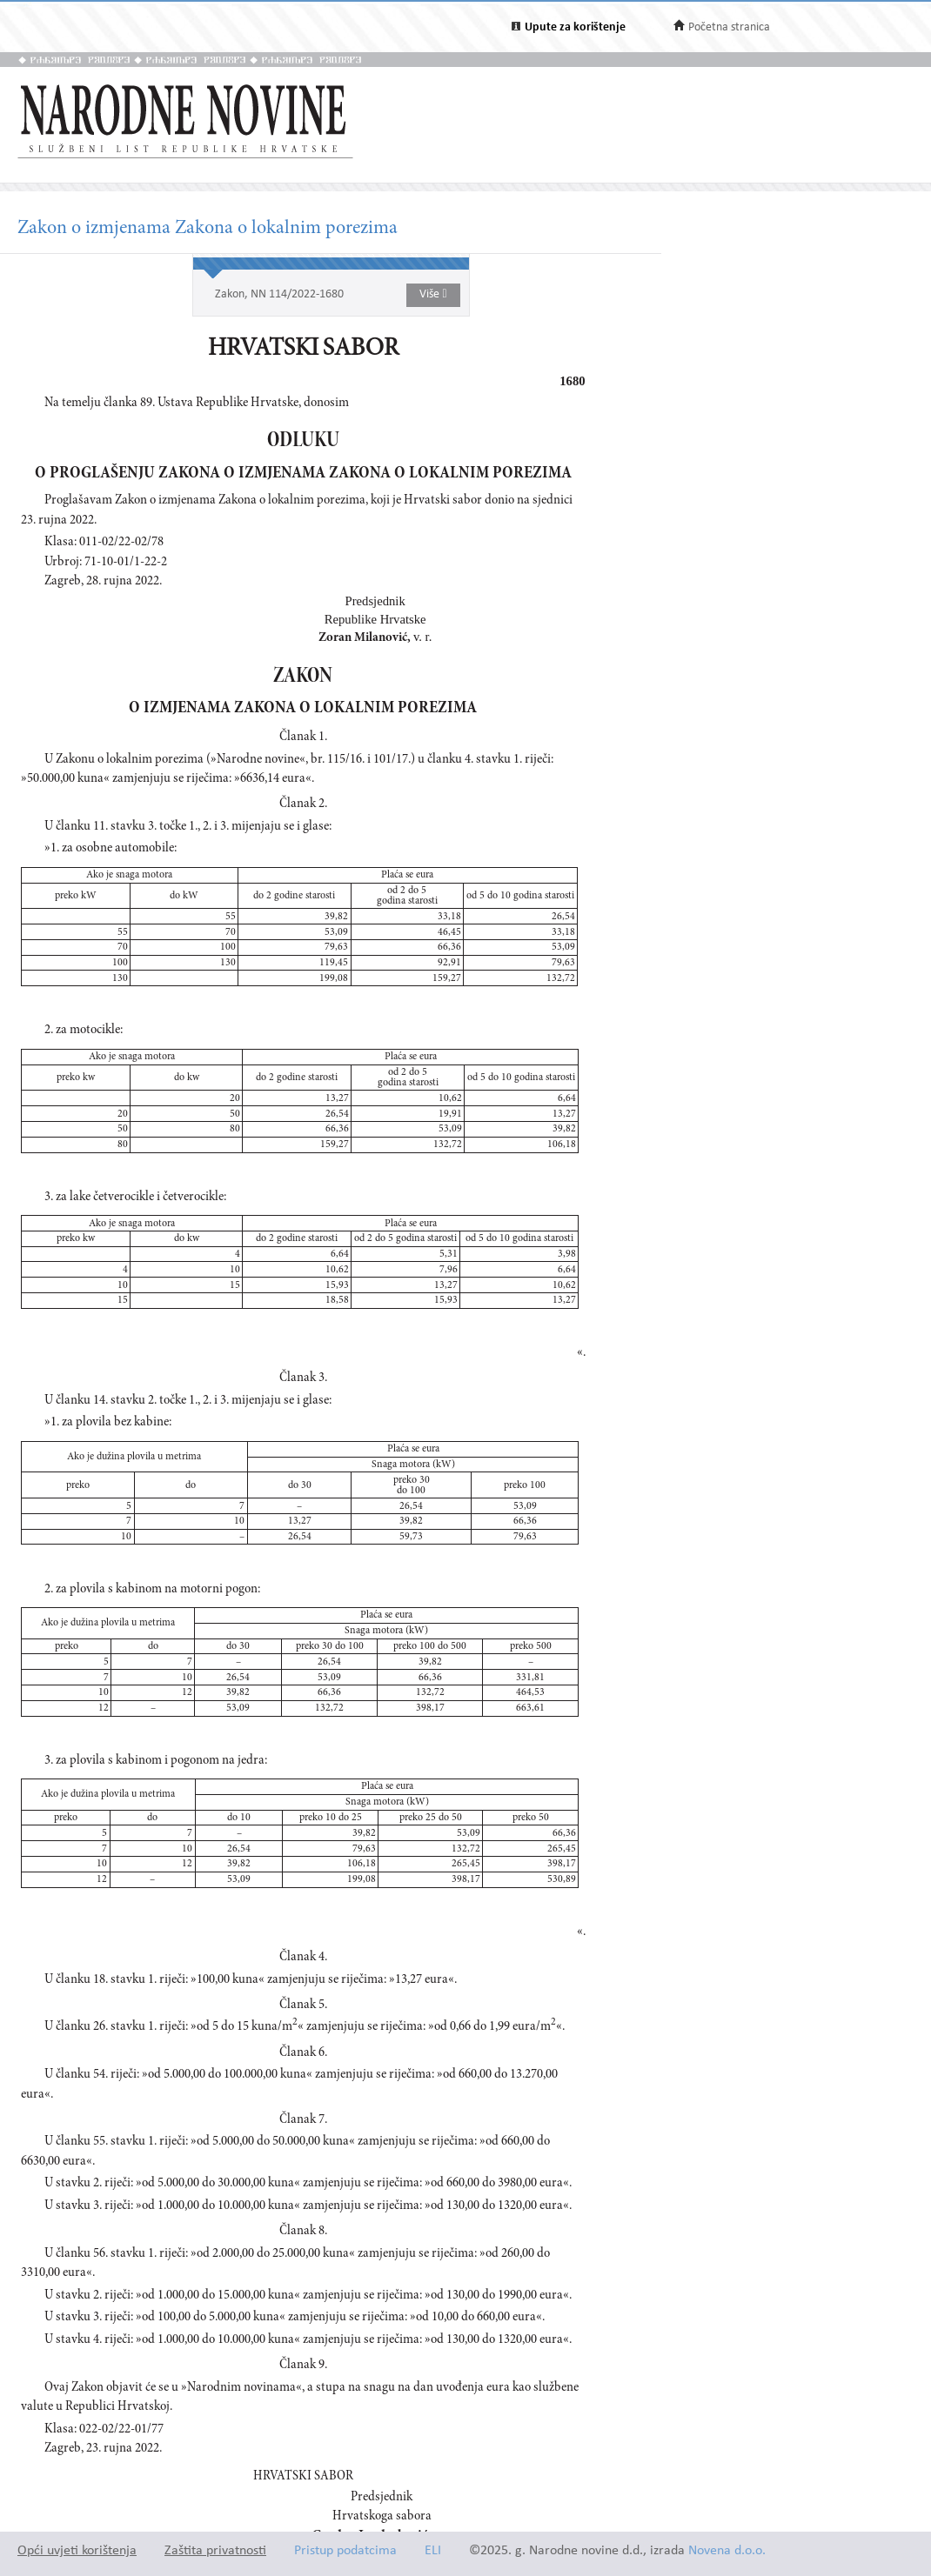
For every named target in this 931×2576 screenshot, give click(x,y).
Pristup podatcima (345, 2551)
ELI (433, 2551)
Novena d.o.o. (727, 2551)
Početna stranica (729, 27)
